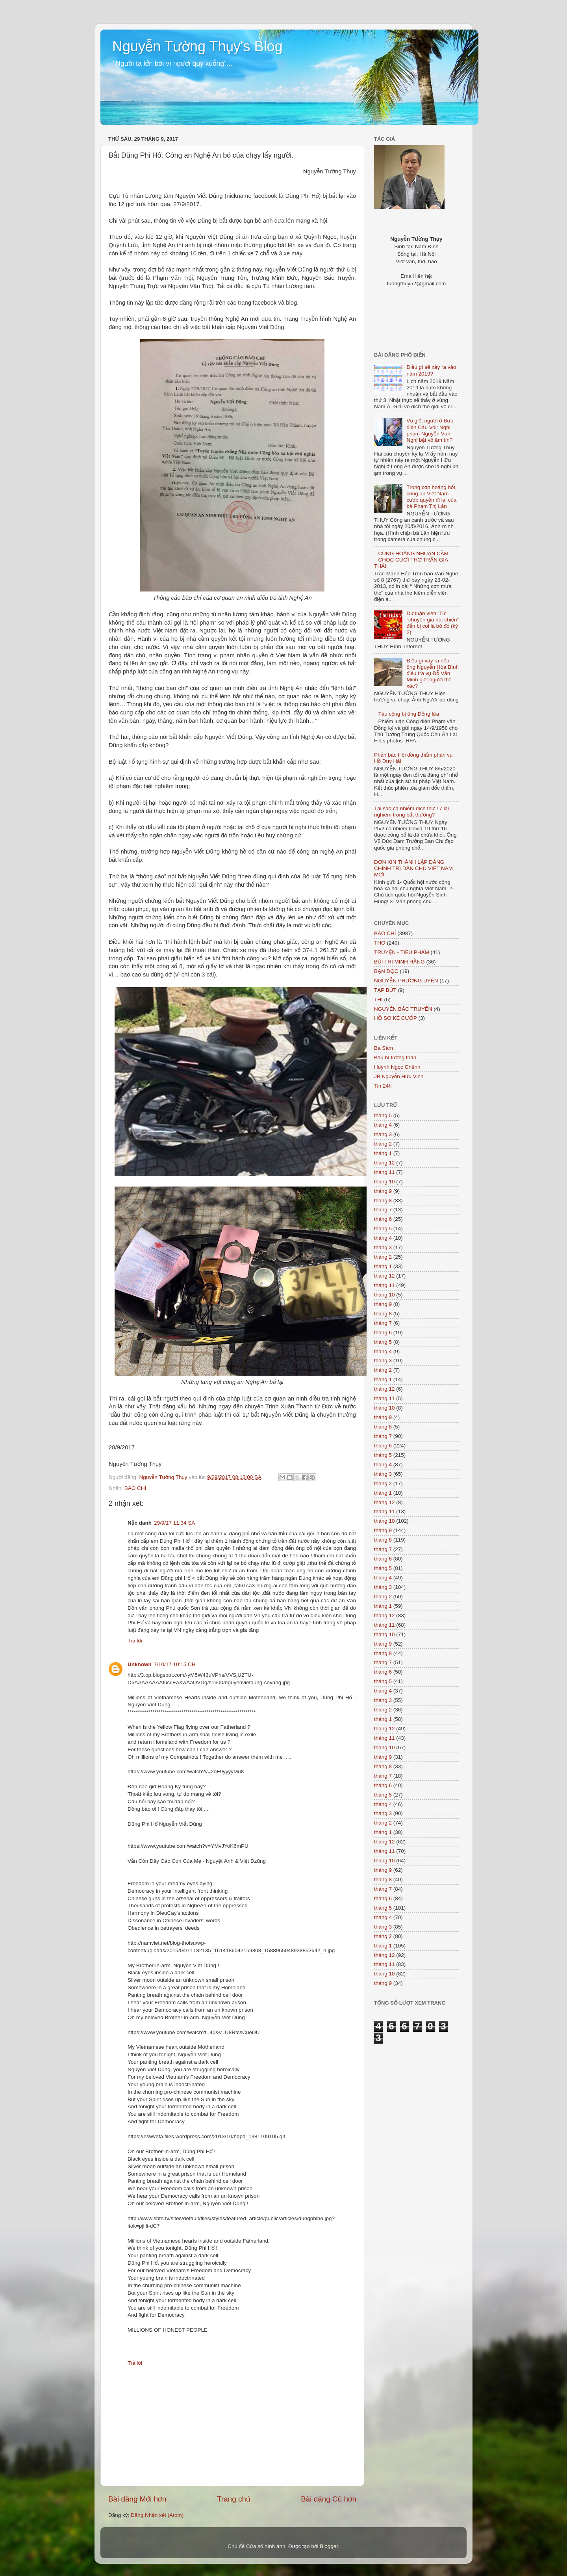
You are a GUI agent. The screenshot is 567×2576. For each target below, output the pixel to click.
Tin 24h (383, 1086)
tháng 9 (383, 1191)
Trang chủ (233, 2499)
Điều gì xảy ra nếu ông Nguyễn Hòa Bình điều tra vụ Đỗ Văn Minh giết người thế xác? (432, 673)
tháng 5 (383, 1115)
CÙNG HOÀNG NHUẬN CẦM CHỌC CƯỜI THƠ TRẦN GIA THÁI (411, 560)
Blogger (329, 2546)
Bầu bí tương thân (395, 1057)
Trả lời (135, 1641)
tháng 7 (383, 1210)
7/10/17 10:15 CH (175, 1664)
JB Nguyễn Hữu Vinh (399, 1076)
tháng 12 (384, 1163)
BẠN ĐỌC (386, 971)
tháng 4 (383, 1125)
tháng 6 (383, 1219)
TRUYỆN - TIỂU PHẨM (401, 952)
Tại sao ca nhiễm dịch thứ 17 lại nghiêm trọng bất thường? (411, 811)
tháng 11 (384, 1172)
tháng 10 (384, 1182)
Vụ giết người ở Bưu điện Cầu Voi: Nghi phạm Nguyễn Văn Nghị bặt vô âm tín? (429, 430)
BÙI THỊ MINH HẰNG (399, 962)
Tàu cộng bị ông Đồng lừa (408, 714)
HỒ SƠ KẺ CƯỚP (395, 1018)
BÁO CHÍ (135, 1488)
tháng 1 (383, 1153)
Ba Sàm (383, 1048)
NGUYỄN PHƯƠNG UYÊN (406, 981)
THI (378, 1000)
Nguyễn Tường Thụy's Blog (197, 46)
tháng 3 (383, 1134)
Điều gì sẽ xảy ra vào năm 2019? (431, 370)
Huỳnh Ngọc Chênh (397, 1067)
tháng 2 (383, 1144)
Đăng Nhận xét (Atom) (157, 2515)
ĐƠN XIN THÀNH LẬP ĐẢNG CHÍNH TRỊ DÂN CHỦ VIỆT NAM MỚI (413, 868)
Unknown (140, 1664)
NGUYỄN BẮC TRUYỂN (403, 1009)
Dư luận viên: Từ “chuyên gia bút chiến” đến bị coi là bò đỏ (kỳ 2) (432, 623)
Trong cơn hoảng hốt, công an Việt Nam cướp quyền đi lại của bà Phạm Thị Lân (431, 497)
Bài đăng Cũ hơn (328, 2499)
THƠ (379, 943)
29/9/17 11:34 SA (174, 1523)
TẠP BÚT (385, 990)
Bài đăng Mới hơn (137, 2499)
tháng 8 (383, 1200)
